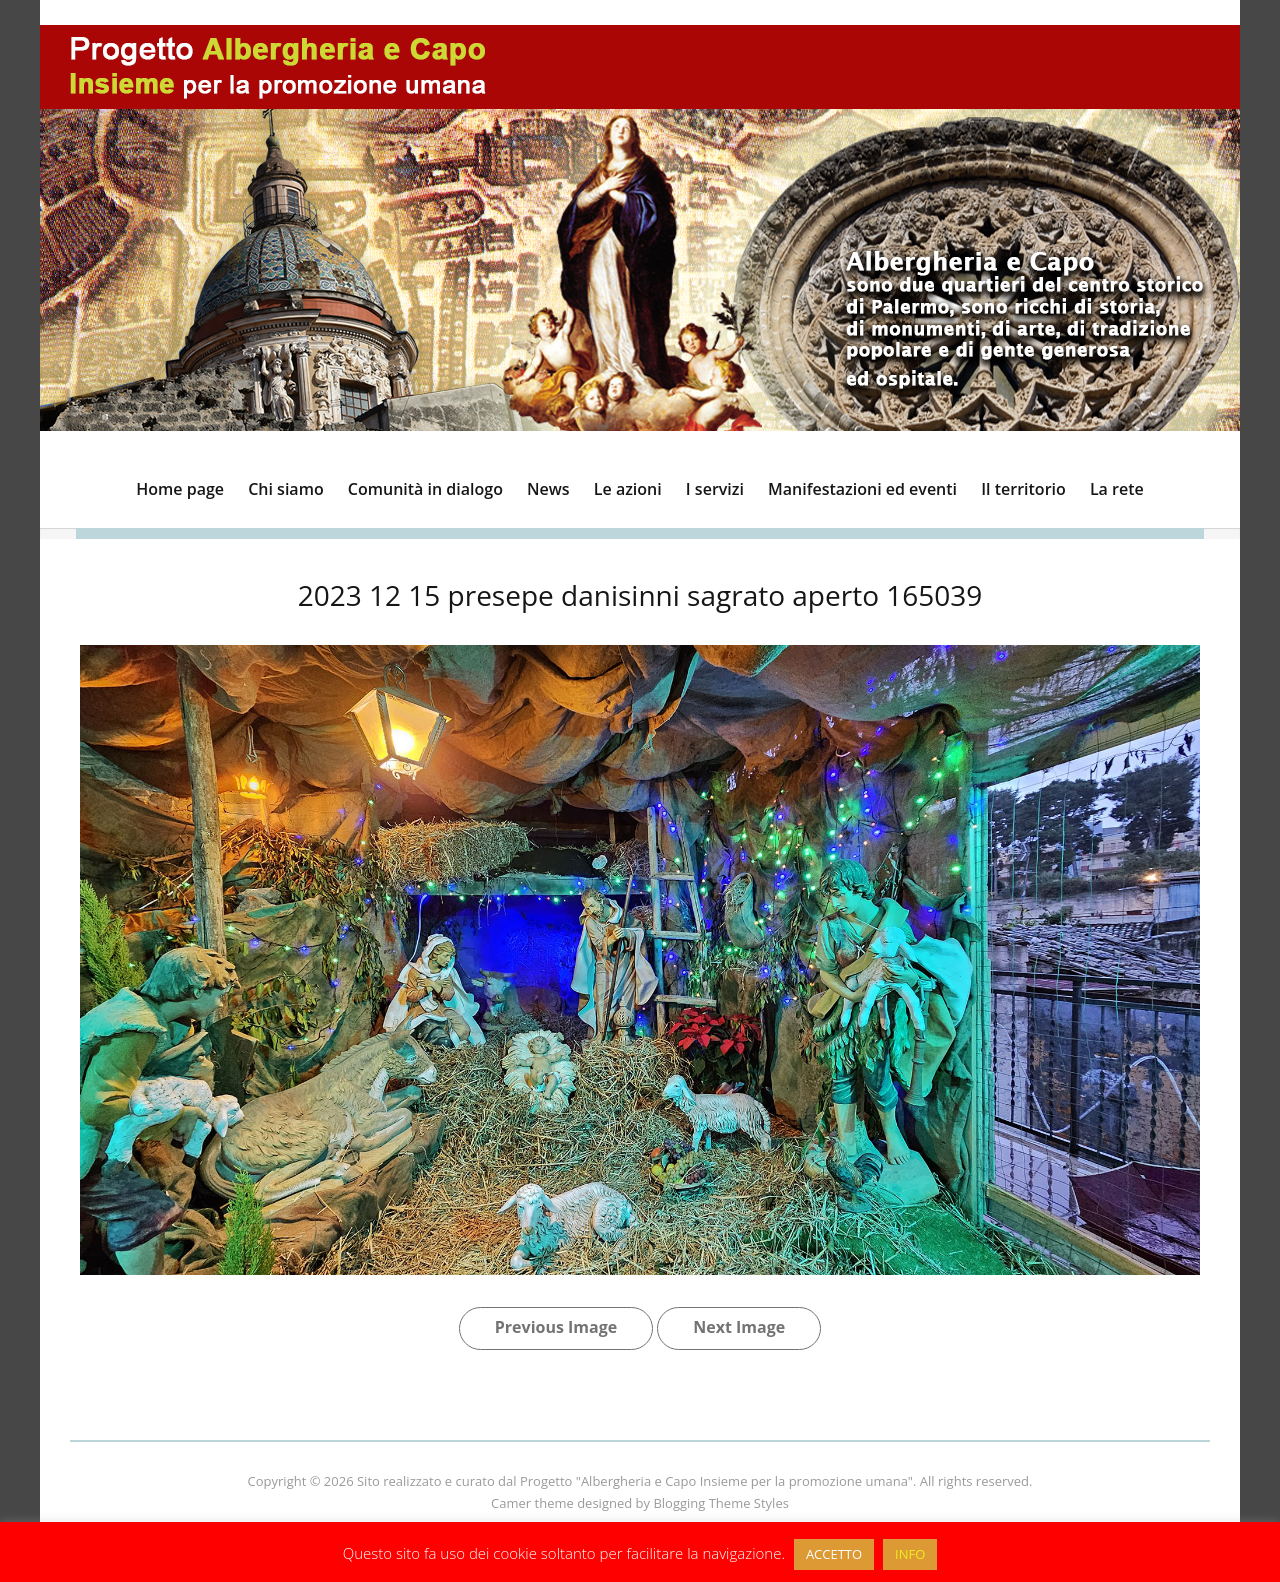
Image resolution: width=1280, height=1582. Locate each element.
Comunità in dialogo (425, 489)
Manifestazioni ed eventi (862, 489)
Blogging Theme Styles (721, 1503)
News (548, 489)
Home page (180, 489)
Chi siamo (285, 489)
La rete (1117, 489)
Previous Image (556, 1327)
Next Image (739, 1327)
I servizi (715, 489)
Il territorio (1023, 489)
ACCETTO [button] (834, 1554)
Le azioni (628, 489)
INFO (910, 1554)
